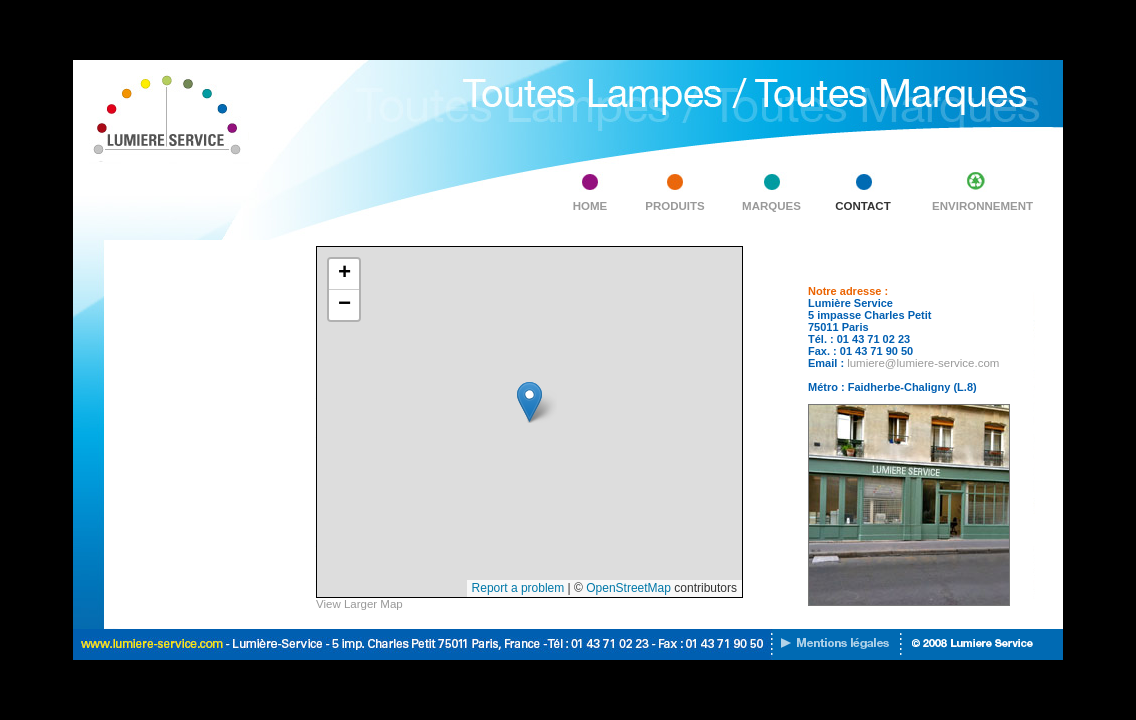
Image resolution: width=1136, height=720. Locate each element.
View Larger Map (359, 604)
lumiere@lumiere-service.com (923, 363)
